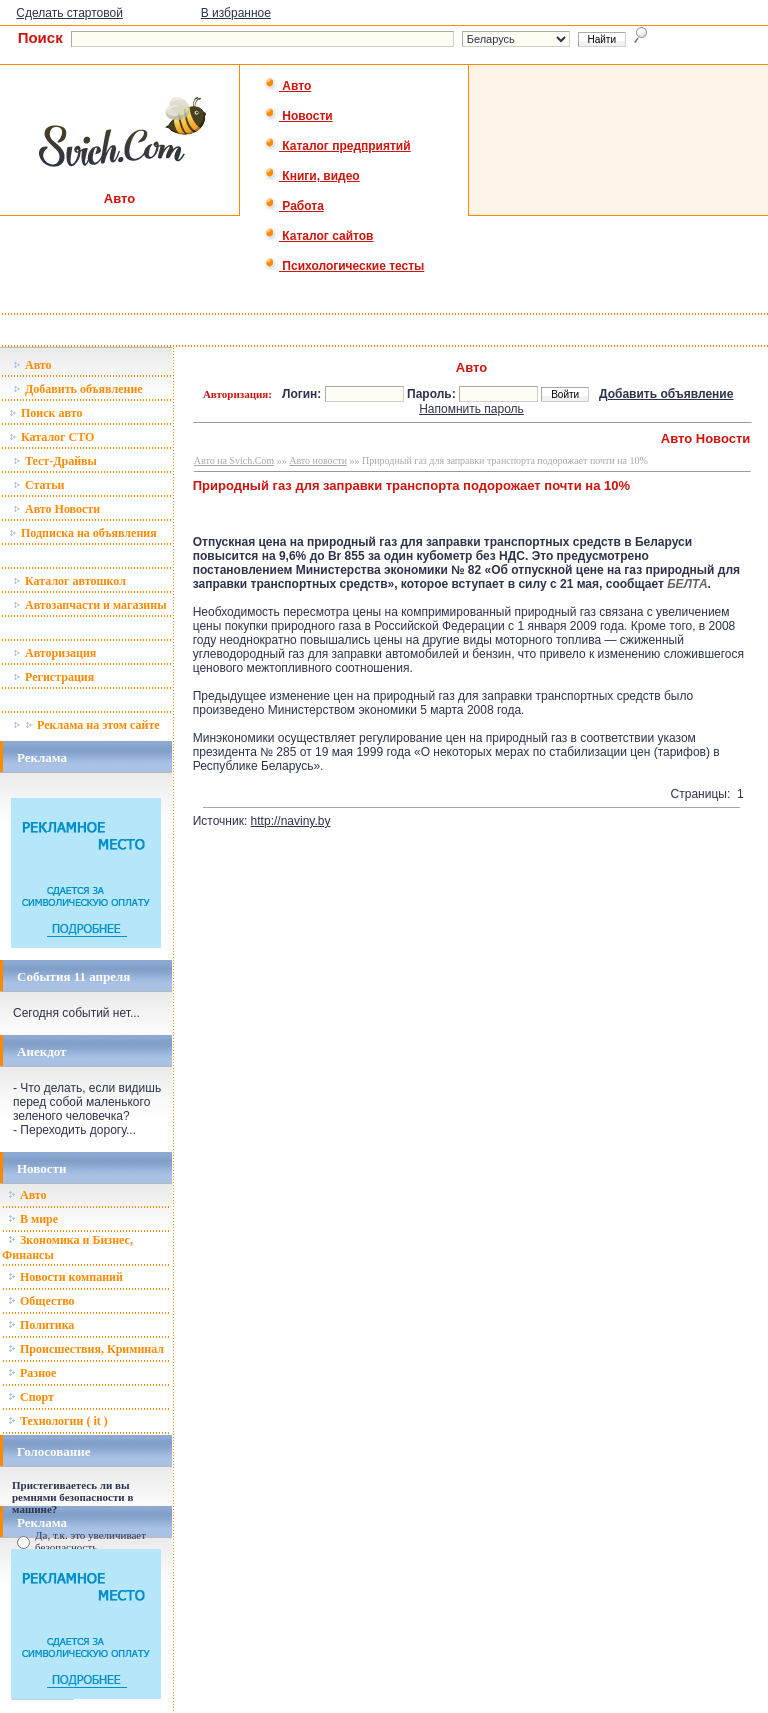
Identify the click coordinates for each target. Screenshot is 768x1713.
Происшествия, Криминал (86, 1349)
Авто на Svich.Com (234, 460)
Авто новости (318, 460)
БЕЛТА (687, 584)
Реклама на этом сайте (86, 725)
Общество (41, 1301)
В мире (33, 1219)
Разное (32, 1373)
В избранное (236, 13)
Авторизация (54, 653)
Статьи (38, 485)
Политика (41, 1325)
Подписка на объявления (83, 533)
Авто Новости (56, 509)
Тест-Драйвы (55, 461)
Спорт (31, 1397)
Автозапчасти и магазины (90, 605)
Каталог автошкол (69, 581)
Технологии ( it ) (58, 1421)
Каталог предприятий (337, 146)
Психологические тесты (344, 266)
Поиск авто (45, 413)
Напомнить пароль (471, 409)
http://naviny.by (291, 821)
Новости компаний (65, 1277)
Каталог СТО (51, 437)
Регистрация (53, 677)
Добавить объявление (78, 389)
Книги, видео (312, 176)
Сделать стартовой (69, 13)
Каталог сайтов (318, 236)
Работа (294, 206)
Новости (298, 116)
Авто (287, 86)
